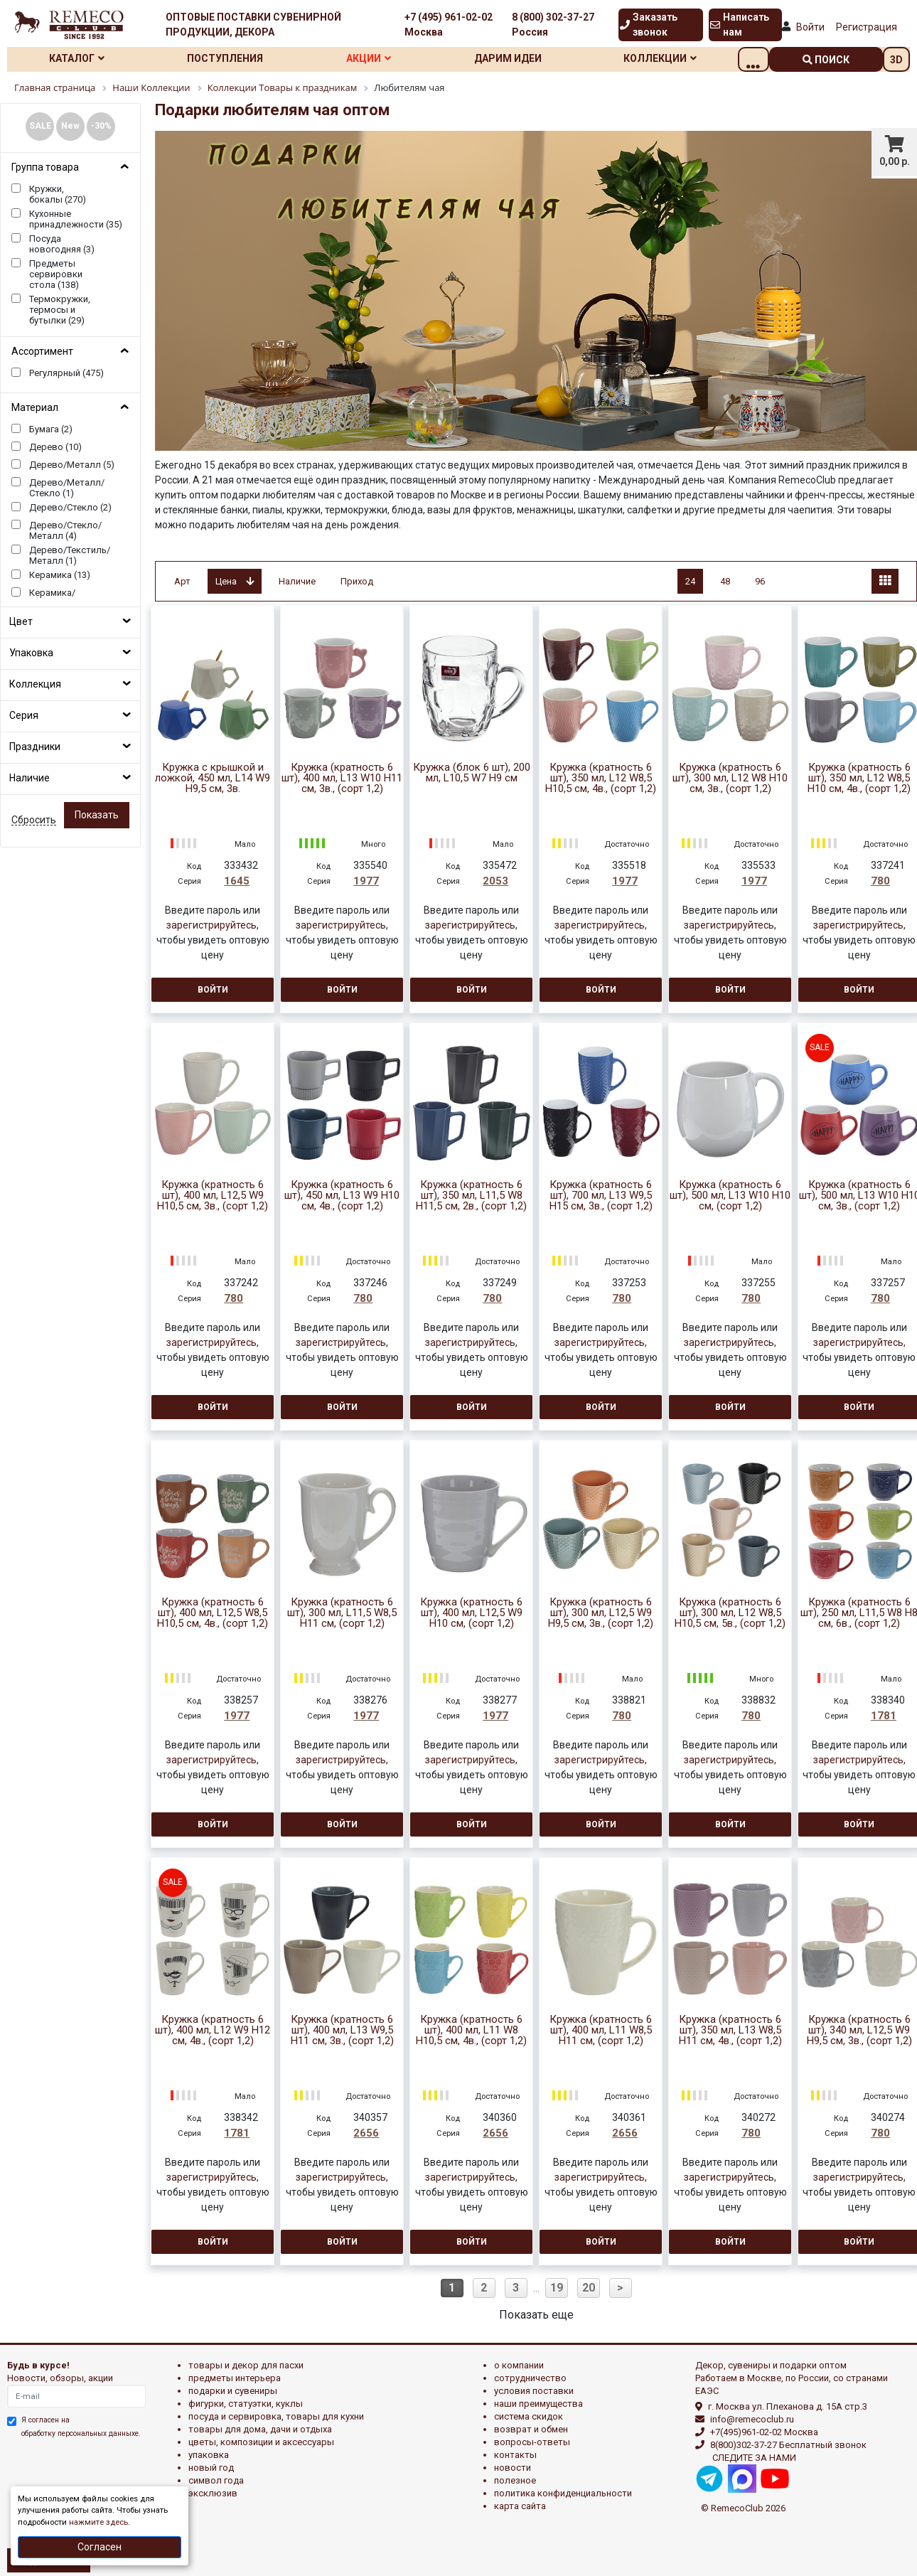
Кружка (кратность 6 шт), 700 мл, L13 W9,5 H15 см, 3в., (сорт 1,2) (601, 1196)
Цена (234, 581)
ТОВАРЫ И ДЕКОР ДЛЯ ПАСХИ (246, 2365)
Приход (356, 581)
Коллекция (35, 684)
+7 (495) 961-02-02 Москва (448, 24)
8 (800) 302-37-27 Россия (553, 24)
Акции (384, 58)
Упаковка (31, 652)
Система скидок (528, 2416)
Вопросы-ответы (532, 2442)
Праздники (34, 746)
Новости (512, 2467)
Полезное (515, 2480)
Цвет (21, 621)
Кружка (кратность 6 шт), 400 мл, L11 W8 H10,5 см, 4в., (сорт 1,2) (471, 2030)
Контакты (515, 2454)
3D (896, 59)
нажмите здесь (98, 2522)
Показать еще (536, 2314)
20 (588, 2287)
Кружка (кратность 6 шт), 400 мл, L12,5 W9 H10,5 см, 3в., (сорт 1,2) (212, 1196)
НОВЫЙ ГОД (211, 2467)
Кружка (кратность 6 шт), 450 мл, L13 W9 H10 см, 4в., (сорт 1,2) (341, 1196)
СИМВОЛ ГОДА (216, 2480)
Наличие (29, 778)
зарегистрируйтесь (211, 925)
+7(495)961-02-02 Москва (764, 2432)
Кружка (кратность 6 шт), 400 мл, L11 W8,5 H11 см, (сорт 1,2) (600, 2030)
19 (556, 2287)
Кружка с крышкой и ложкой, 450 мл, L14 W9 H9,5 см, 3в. (212, 778)
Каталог (79, 58)
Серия (23, 715)
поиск (826, 59)
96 (760, 581)
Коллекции (689, 58)
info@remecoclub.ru (752, 2419)
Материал (34, 407)
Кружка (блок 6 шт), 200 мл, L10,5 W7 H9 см (471, 773)
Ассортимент (42, 351)
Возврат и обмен (531, 2429)
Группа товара (45, 167)
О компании (519, 2365)
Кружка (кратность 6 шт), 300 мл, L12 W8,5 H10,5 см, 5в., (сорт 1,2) (730, 1613)
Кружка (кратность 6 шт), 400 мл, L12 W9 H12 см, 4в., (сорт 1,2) (212, 2030)
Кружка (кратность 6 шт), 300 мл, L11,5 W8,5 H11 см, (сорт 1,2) (342, 1613)
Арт (182, 581)
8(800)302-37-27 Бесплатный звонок (788, 2444)
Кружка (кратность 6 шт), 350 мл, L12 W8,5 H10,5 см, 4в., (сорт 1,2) (600, 778)
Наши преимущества (538, 2403)
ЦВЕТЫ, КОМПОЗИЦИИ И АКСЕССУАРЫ (261, 2442)
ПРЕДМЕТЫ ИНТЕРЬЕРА (234, 2378)
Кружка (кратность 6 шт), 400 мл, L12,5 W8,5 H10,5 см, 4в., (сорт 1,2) (212, 1613)
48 (725, 581)
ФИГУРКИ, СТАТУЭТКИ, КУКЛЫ (245, 2403)
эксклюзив (212, 2493)
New (70, 126)
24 (690, 581)
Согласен (99, 2547)
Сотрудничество (530, 2378)
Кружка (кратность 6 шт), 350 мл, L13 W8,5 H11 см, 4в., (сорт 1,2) (730, 2030)
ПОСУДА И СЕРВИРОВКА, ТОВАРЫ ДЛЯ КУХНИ (276, 2416)
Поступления (234, 58)
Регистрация (866, 27)
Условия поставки (534, 2390)
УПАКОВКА (208, 2454)
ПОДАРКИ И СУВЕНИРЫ (232, 2390)
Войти (810, 27)
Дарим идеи (530, 58)
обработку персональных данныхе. (81, 2433)
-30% (101, 126)
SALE (40, 126)
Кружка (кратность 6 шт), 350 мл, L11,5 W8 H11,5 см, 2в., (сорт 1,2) (471, 1196)
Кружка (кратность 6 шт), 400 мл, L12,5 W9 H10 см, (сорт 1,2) (471, 1613)
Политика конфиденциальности (563, 2493)
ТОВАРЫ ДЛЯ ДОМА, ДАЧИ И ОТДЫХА (260, 2429)
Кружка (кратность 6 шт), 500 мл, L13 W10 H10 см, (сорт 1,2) (730, 1196)
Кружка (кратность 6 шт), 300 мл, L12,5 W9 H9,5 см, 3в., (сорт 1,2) (600, 1613)
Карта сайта (520, 2506)
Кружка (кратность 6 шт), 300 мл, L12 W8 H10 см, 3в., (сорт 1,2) (730, 778)
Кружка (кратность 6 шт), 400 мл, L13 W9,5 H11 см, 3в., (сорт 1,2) (342, 2030)
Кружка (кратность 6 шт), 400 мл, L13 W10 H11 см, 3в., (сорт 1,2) (341, 778)
